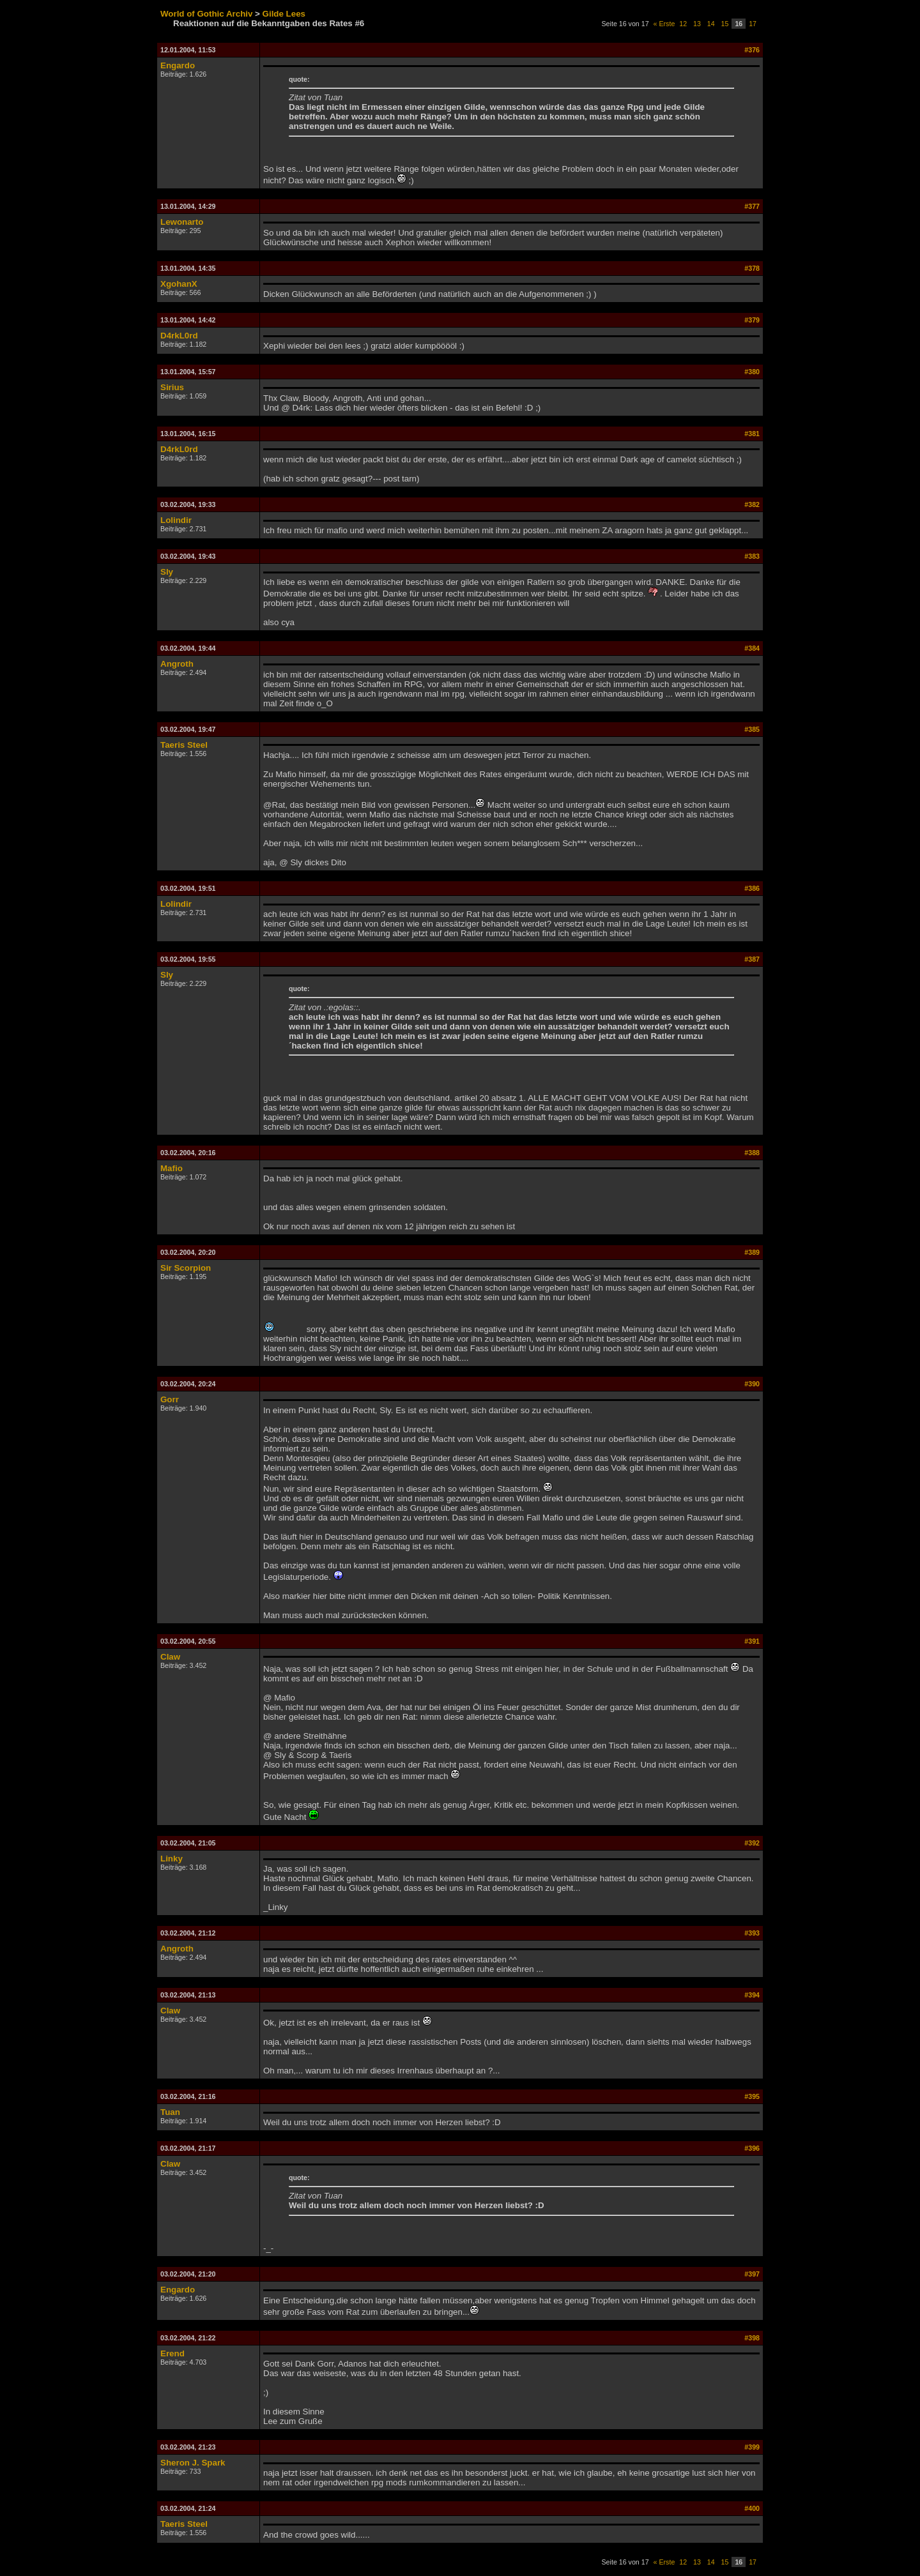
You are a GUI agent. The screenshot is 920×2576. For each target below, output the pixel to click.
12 (683, 23)
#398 (752, 2338)
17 (752, 23)
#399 (752, 2447)
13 (697, 23)
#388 (752, 1152)
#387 (752, 959)
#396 (752, 2148)
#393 (752, 1933)
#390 (752, 1384)
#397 (752, 2274)
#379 (752, 320)
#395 (752, 2096)
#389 (752, 1252)
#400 (752, 2508)
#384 (752, 648)
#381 (752, 433)
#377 (752, 206)
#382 (752, 504)
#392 (752, 1843)
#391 (752, 1641)
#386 (752, 888)
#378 (752, 268)
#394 (752, 1995)
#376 (752, 50)
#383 (752, 556)
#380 (752, 371)
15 (725, 23)
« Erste (664, 23)
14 (711, 23)
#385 (752, 729)
